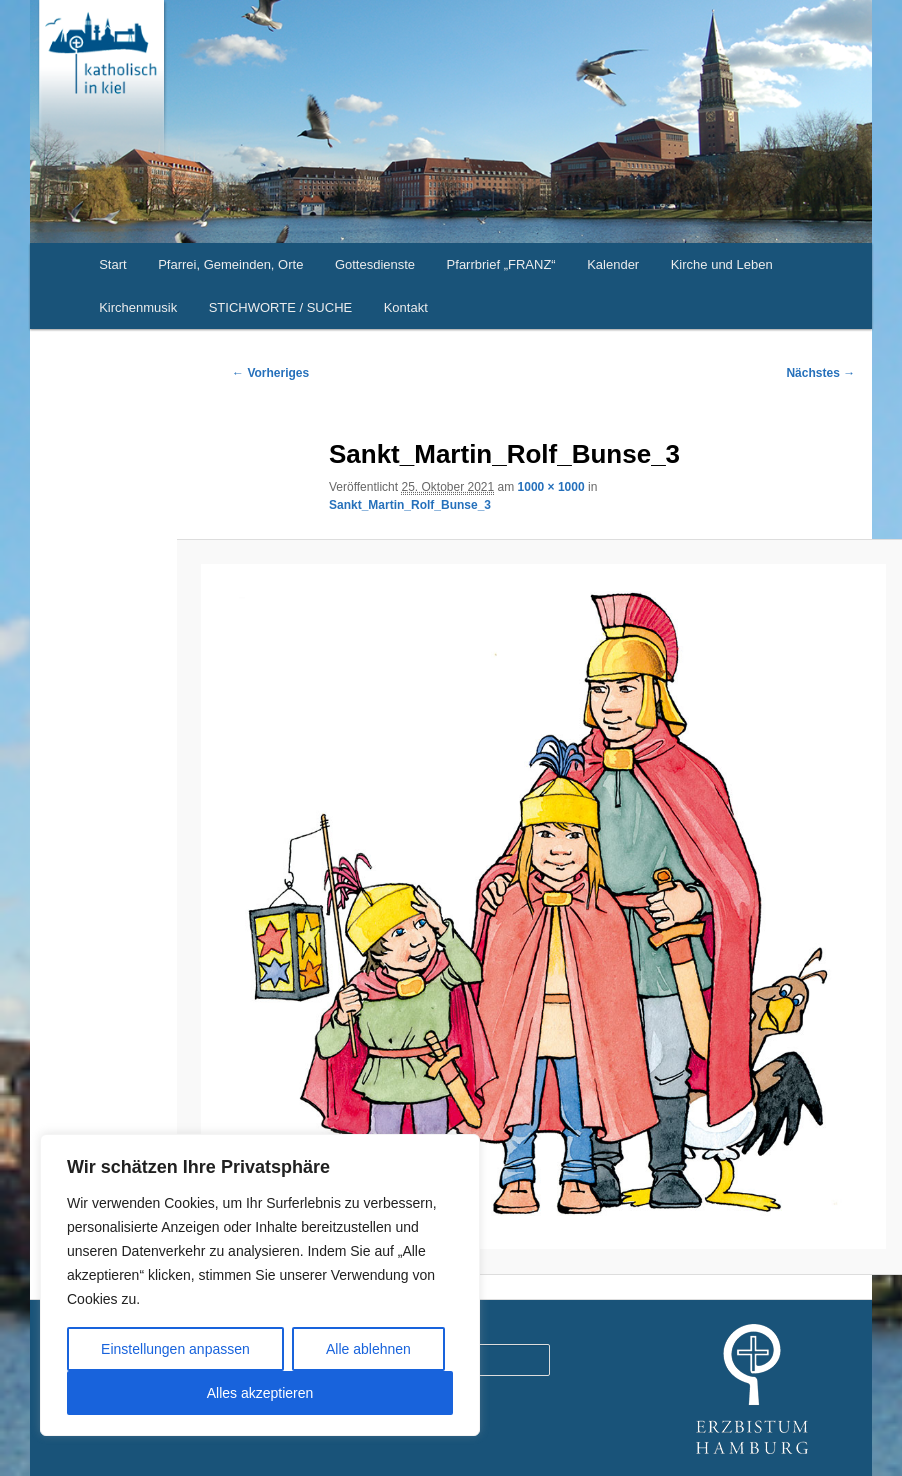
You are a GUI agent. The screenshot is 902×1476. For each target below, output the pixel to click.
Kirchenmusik (138, 307)
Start (112, 264)
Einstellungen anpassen (175, 1349)
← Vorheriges (270, 373)
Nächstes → (820, 373)
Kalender (613, 264)
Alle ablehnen (368, 1349)
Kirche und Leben (722, 264)
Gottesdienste (375, 264)
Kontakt (406, 307)
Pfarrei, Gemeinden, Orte (230, 264)
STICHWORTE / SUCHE (281, 307)
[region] (260, 1285)
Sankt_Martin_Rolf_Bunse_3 (410, 505)
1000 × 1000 (551, 487)
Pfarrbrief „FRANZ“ (501, 264)
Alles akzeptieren (260, 1393)
